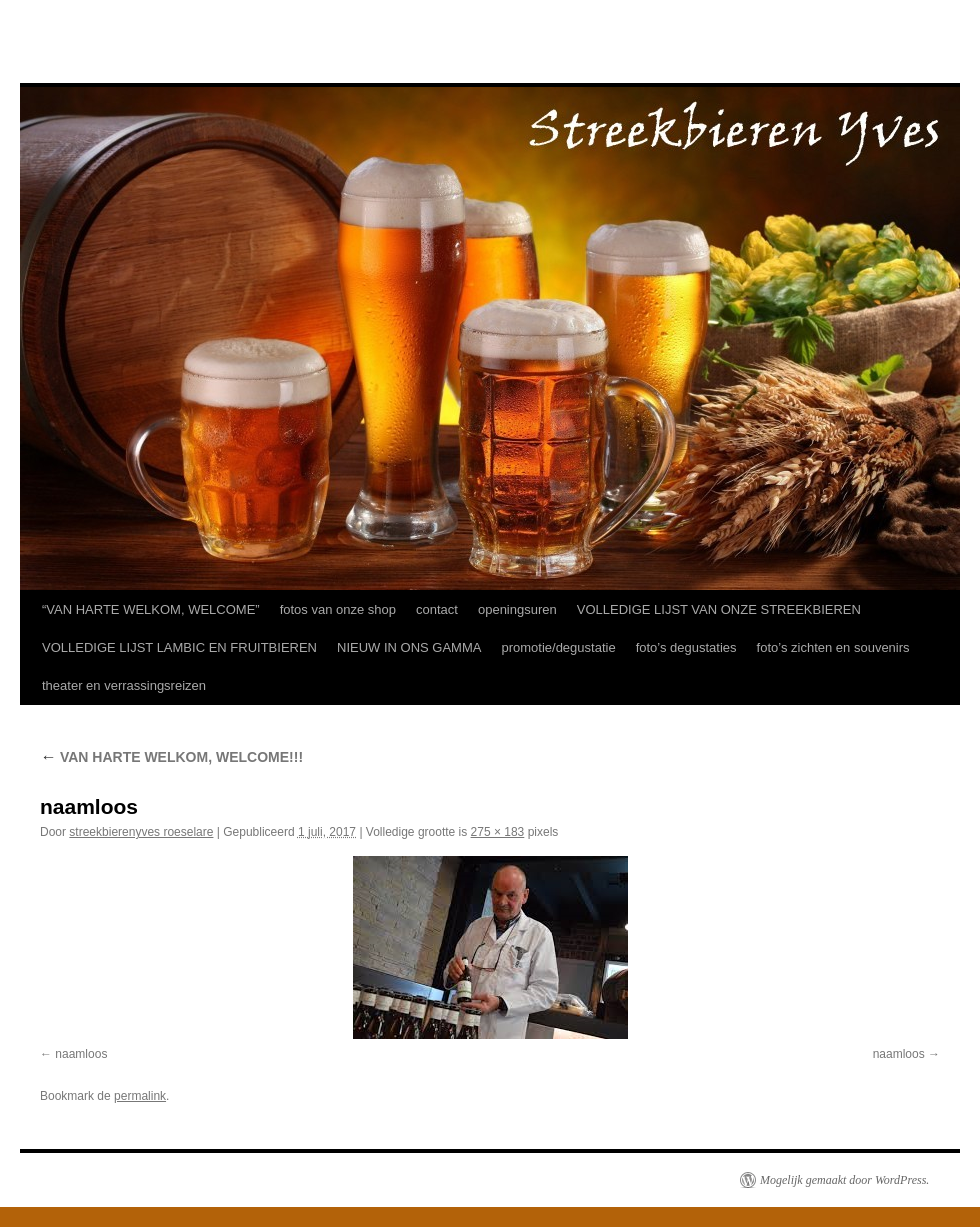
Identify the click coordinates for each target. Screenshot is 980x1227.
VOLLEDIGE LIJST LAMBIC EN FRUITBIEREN (179, 647)
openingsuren (517, 609)
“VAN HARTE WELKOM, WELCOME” (151, 609)
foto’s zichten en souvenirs (833, 647)
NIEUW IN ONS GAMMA (409, 647)
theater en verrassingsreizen (124, 685)
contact (437, 609)
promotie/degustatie (558, 647)
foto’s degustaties (686, 647)
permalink (140, 1096)
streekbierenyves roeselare (141, 832)
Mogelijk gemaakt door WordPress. (844, 1180)
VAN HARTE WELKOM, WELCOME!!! (171, 757)
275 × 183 (498, 832)
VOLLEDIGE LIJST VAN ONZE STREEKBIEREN (719, 609)
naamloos (81, 1054)
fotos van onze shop (338, 609)
